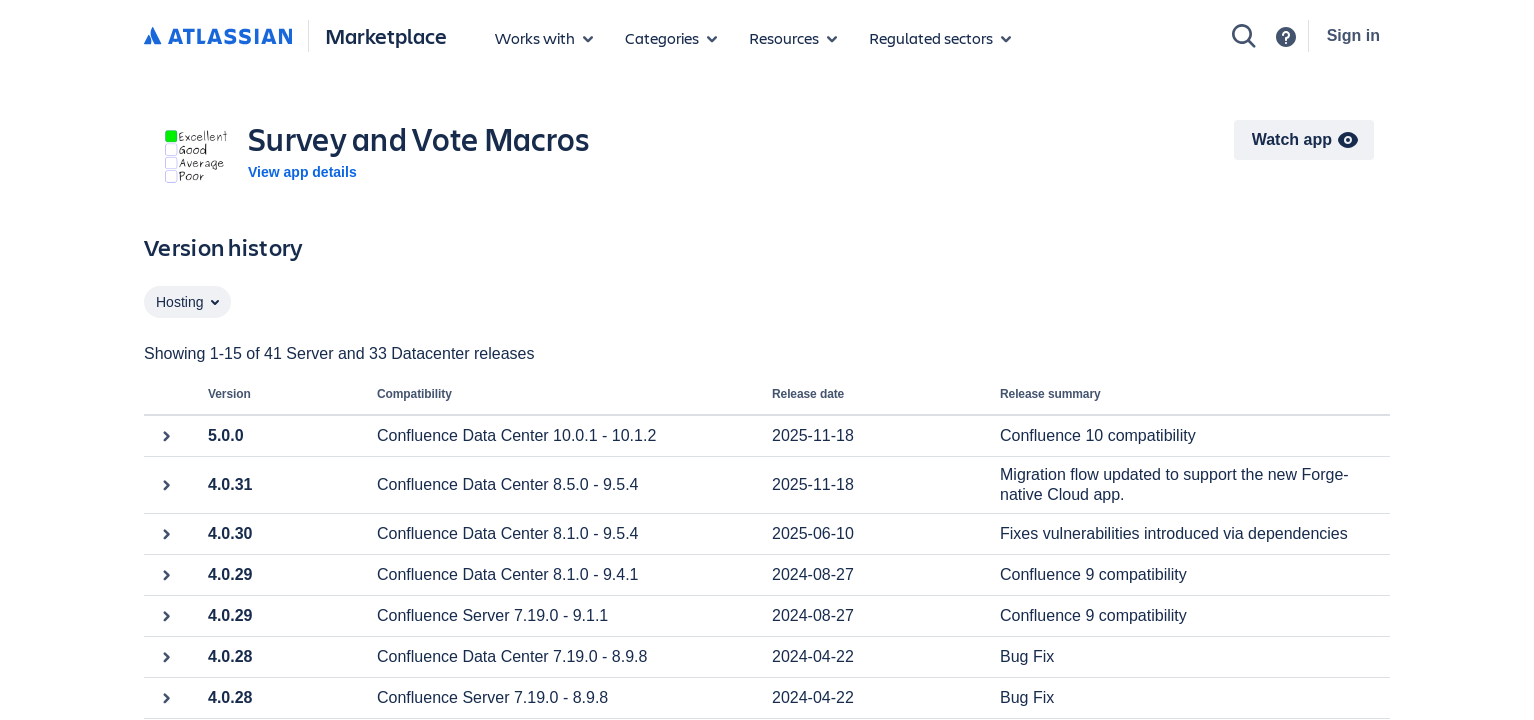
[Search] (1244, 36)
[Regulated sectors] (940, 38)
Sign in (1353, 35)
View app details (302, 172)
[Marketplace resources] (793, 38)
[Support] (1286, 37)
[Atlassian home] (218, 37)
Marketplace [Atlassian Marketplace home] (386, 35)
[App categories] (671, 38)
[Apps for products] (544, 38)
